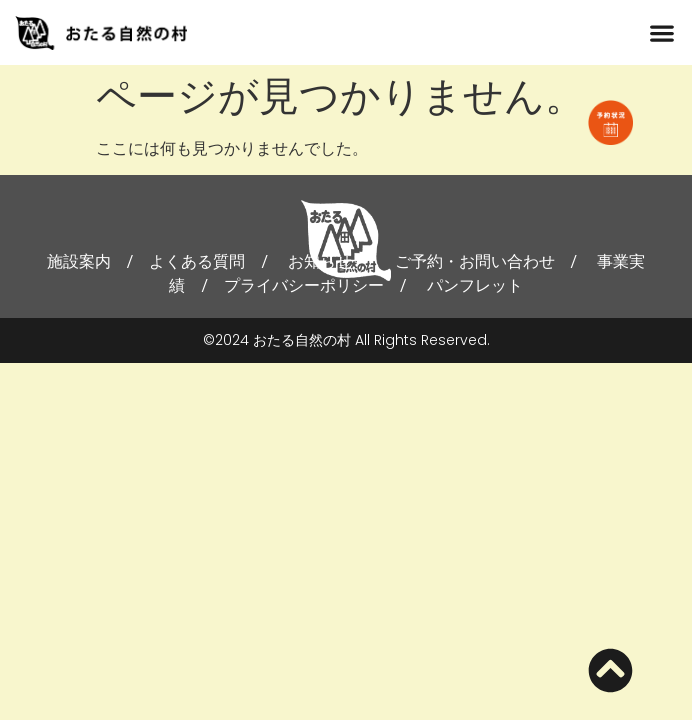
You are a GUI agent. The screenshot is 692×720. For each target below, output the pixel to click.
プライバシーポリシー (304, 285)
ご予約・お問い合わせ (475, 261)
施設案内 (79, 261)
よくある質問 (197, 261)
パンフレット (475, 285)
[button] (662, 32)
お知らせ (320, 261)
